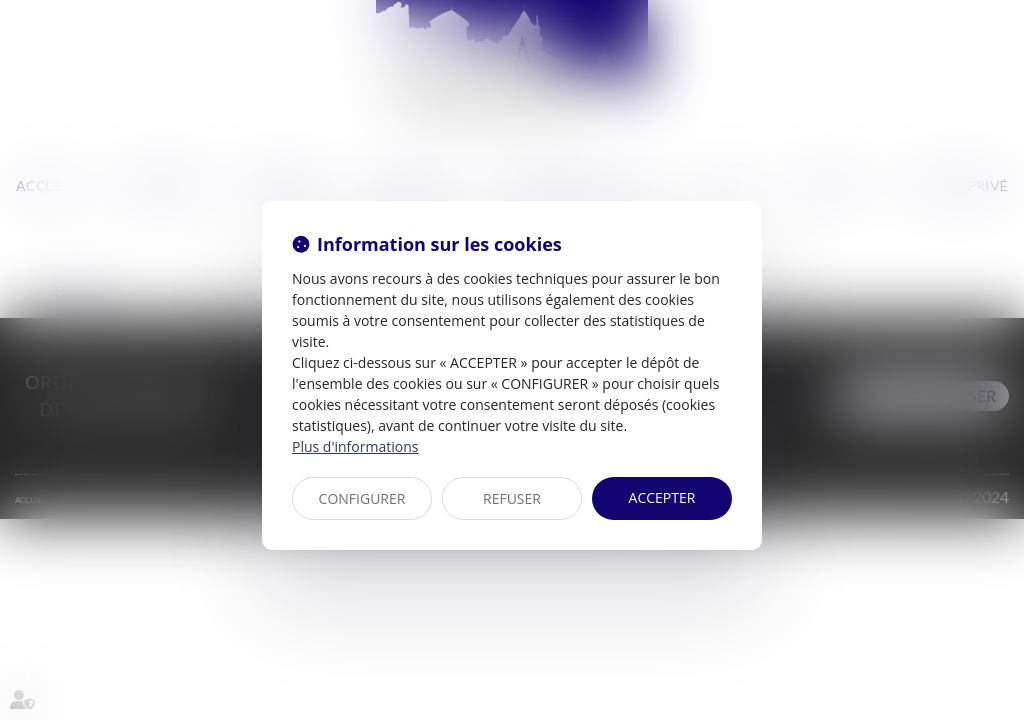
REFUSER (512, 498)
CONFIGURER (362, 498)
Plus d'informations (355, 446)
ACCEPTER (662, 497)
